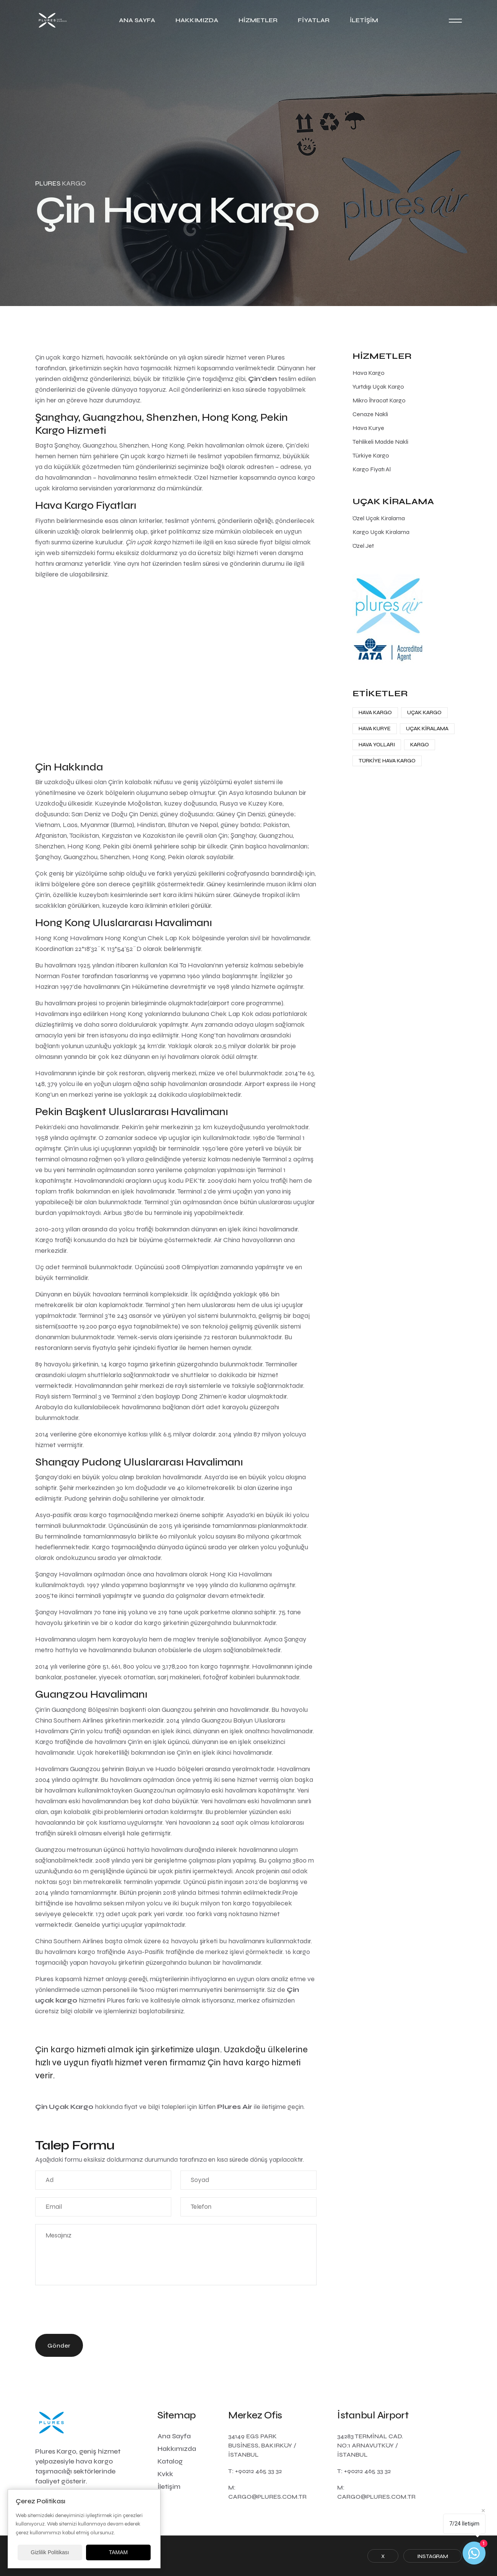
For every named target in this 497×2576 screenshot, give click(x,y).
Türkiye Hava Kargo (387, 760)
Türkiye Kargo (370, 455)
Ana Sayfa (137, 20)
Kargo (419, 744)
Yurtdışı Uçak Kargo (378, 386)
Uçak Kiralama (427, 728)
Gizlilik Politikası (50, 2552)
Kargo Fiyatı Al (371, 469)
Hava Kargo (368, 372)
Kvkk (165, 2474)
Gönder (59, 2345)
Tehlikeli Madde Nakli (380, 441)
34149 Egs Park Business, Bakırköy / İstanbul (262, 2445)
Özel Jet (363, 545)
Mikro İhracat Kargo (379, 400)
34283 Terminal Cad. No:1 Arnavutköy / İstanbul (370, 2445)
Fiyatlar (314, 20)
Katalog (170, 2461)
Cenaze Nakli (370, 414)
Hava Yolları (377, 744)
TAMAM (118, 2552)
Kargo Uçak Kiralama (380, 532)
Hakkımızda (196, 20)
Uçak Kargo (424, 712)
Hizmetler (258, 20)
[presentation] (93, 2311)
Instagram (432, 2556)
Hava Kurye (368, 428)
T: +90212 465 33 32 (255, 2471)
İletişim (364, 20)
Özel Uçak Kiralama (378, 518)
